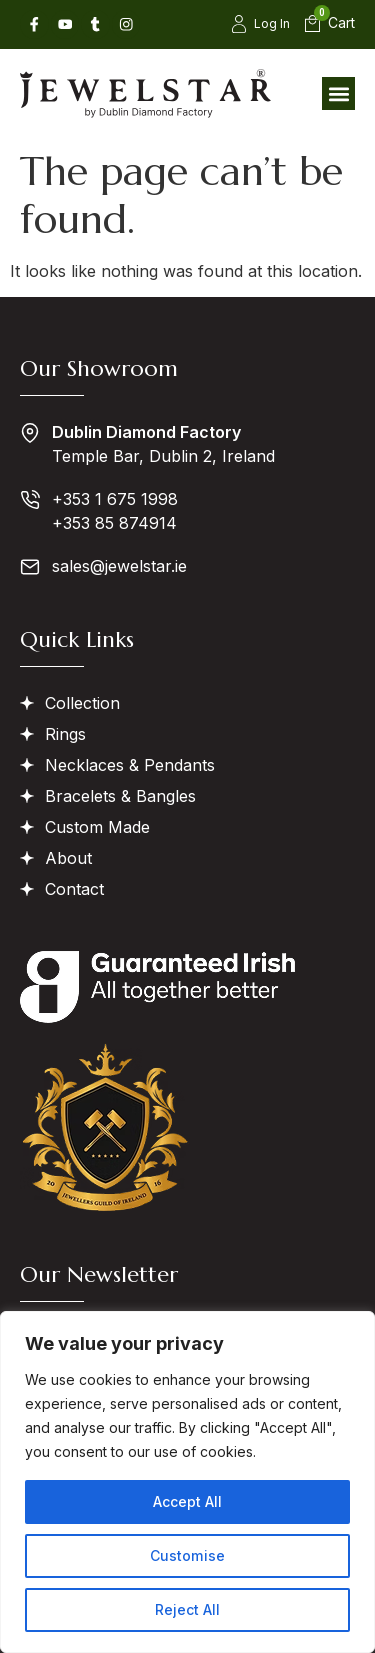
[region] (187, 1482)
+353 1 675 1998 (115, 499)
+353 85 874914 (114, 523)
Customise (188, 1555)
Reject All (187, 1609)
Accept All (187, 1501)
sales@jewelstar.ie (119, 566)
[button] (338, 93)
